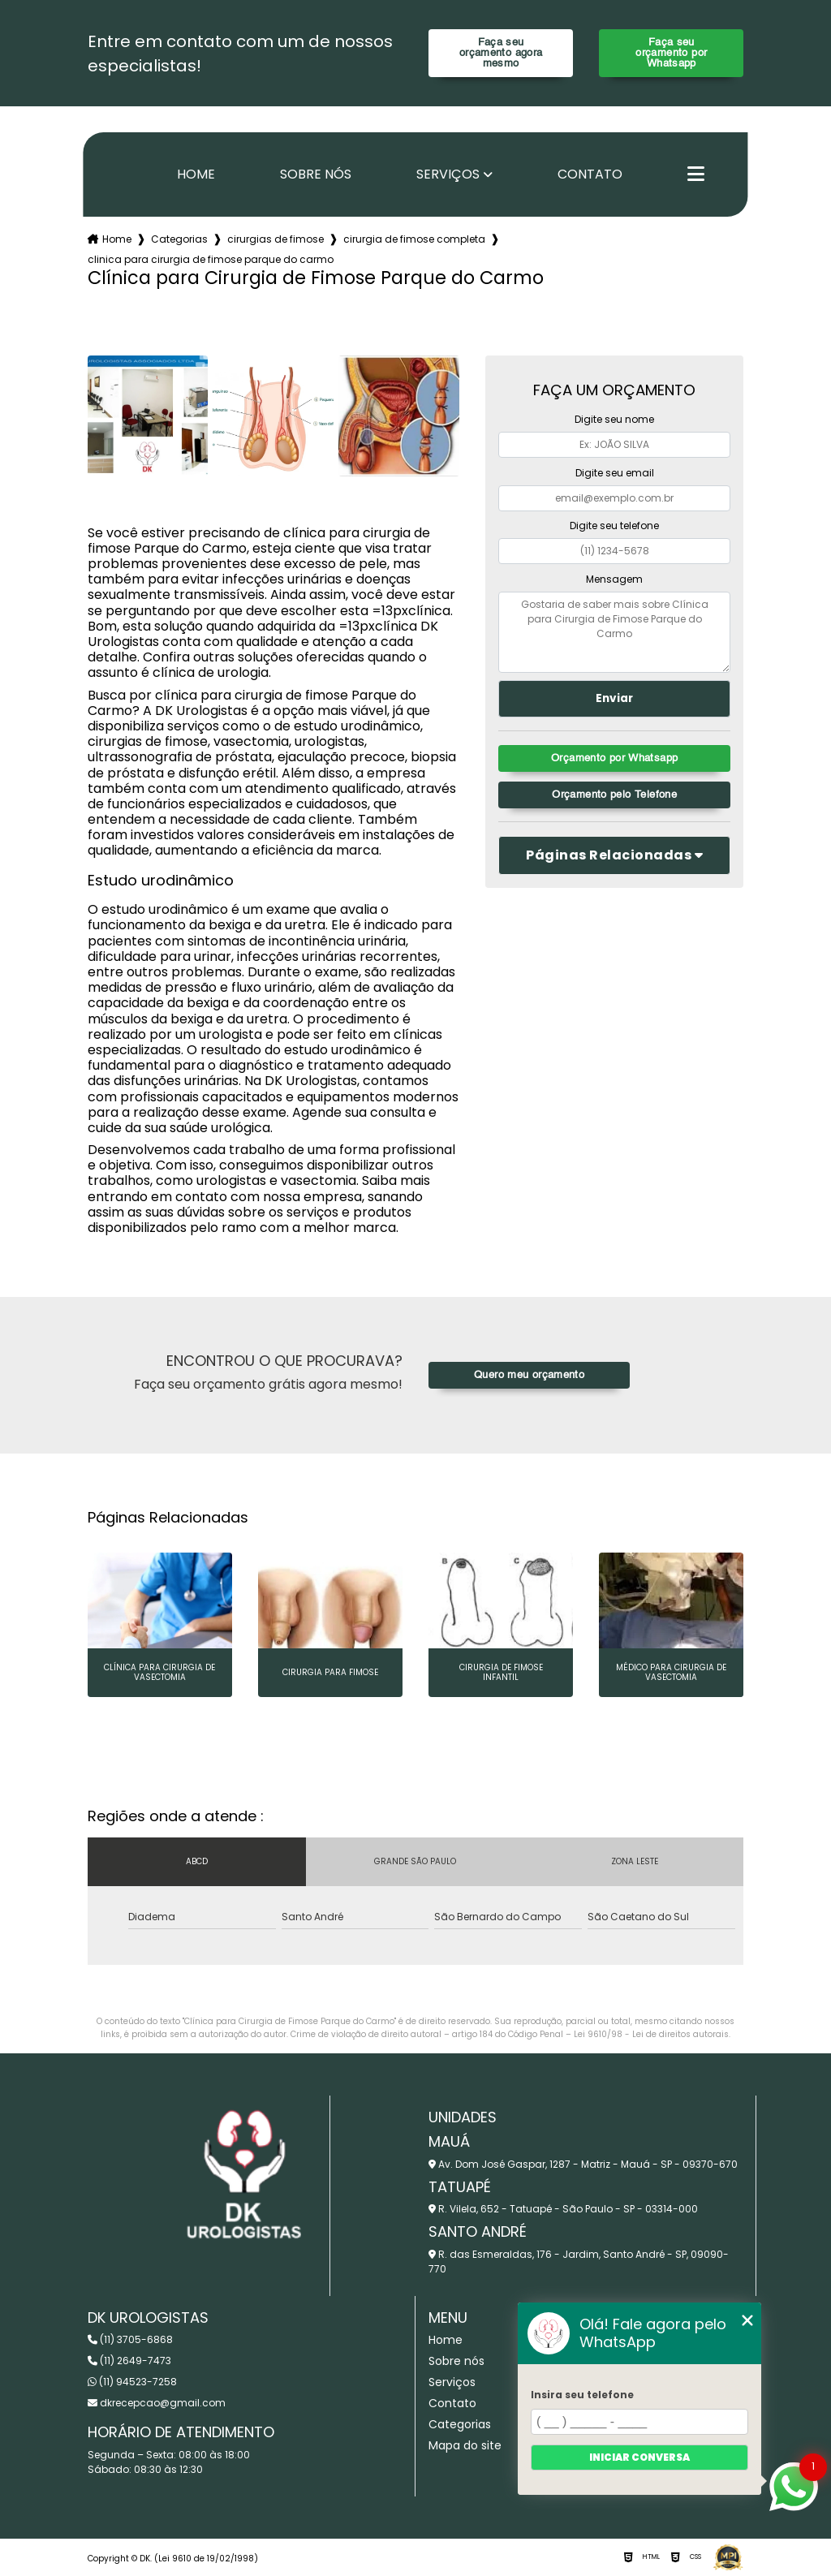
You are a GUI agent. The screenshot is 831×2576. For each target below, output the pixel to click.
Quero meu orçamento (529, 1375)
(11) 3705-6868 (130, 2339)
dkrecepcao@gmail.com (157, 2403)
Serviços (448, 174)
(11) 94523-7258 (132, 2382)
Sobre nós (315, 174)
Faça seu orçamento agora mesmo (501, 53)
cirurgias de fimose (275, 239)
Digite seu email (614, 473)
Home (196, 174)
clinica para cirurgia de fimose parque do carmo (211, 259)
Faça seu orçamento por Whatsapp (671, 53)
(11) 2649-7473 (129, 2360)
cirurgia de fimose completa (414, 239)
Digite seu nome (614, 419)
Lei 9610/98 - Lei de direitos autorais (651, 2034)
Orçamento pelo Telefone (614, 795)
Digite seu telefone (614, 525)
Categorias (179, 239)
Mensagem (614, 579)
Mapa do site (465, 2445)
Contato (590, 174)
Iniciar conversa (639, 2457)
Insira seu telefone (582, 2395)
